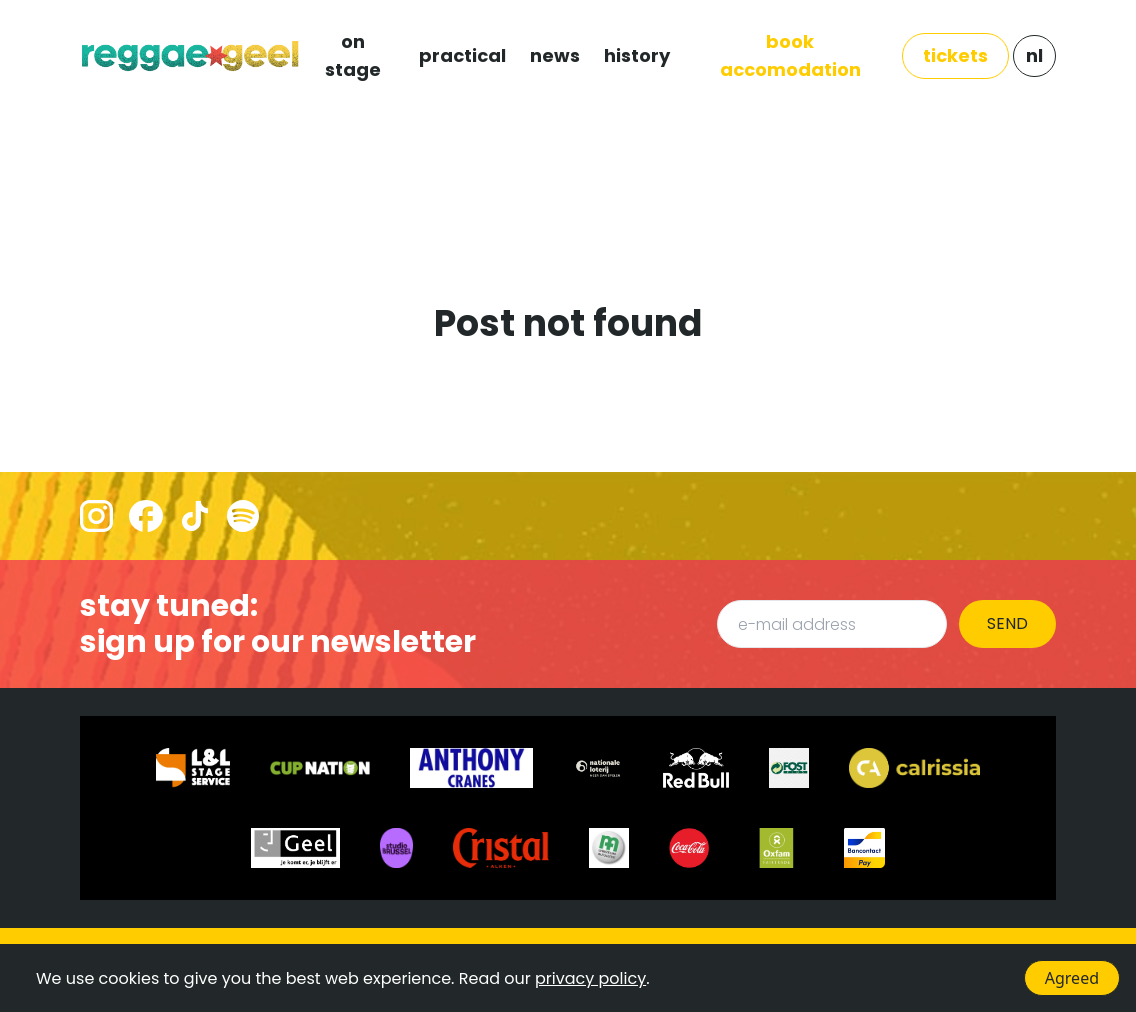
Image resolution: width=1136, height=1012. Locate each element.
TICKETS (955, 55)
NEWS (555, 55)
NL (1034, 55)
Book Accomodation (790, 55)
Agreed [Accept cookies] (1072, 978)
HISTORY (637, 55)
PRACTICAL (462, 55)
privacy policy (590, 978)
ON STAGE (353, 55)
